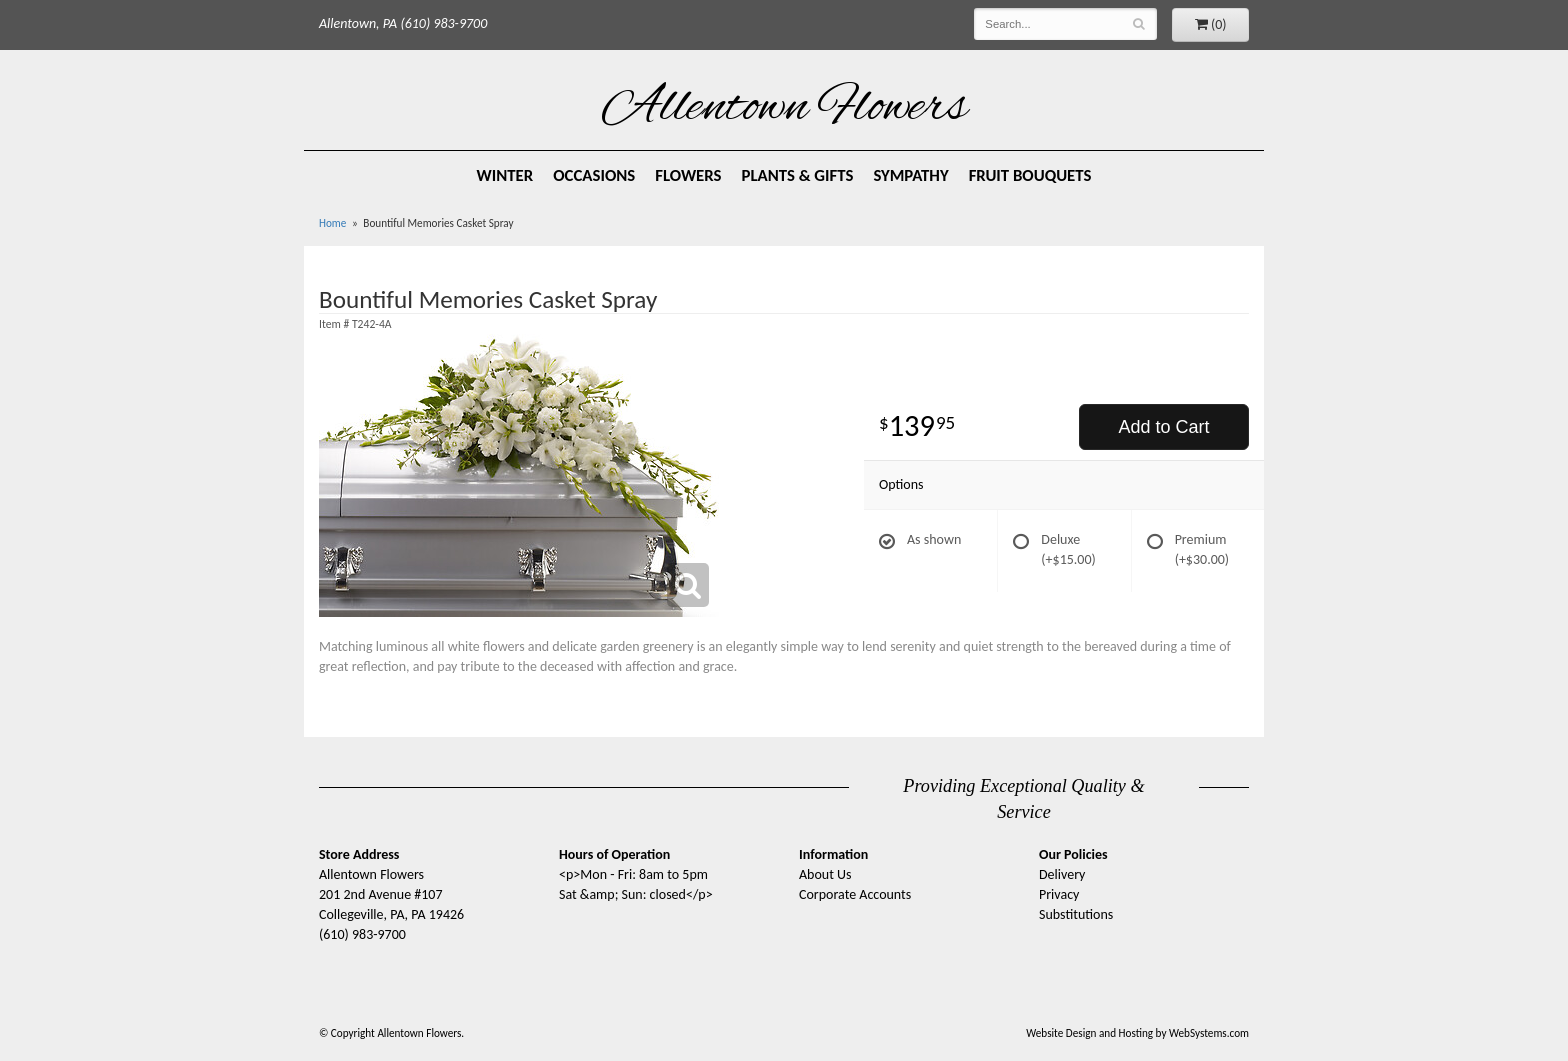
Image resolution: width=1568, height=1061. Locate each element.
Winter (505, 175)
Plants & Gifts (798, 175)
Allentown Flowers (784, 109)
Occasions (594, 175)
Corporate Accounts (855, 894)
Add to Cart (1163, 427)
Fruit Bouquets (1030, 175)
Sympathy (910, 175)
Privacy (1059, 894)
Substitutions (1076, 914)
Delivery (1062, 874)
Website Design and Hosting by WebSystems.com (1137, 1033)
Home (332, 223)
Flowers (688, 175)
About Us (825, 874)
